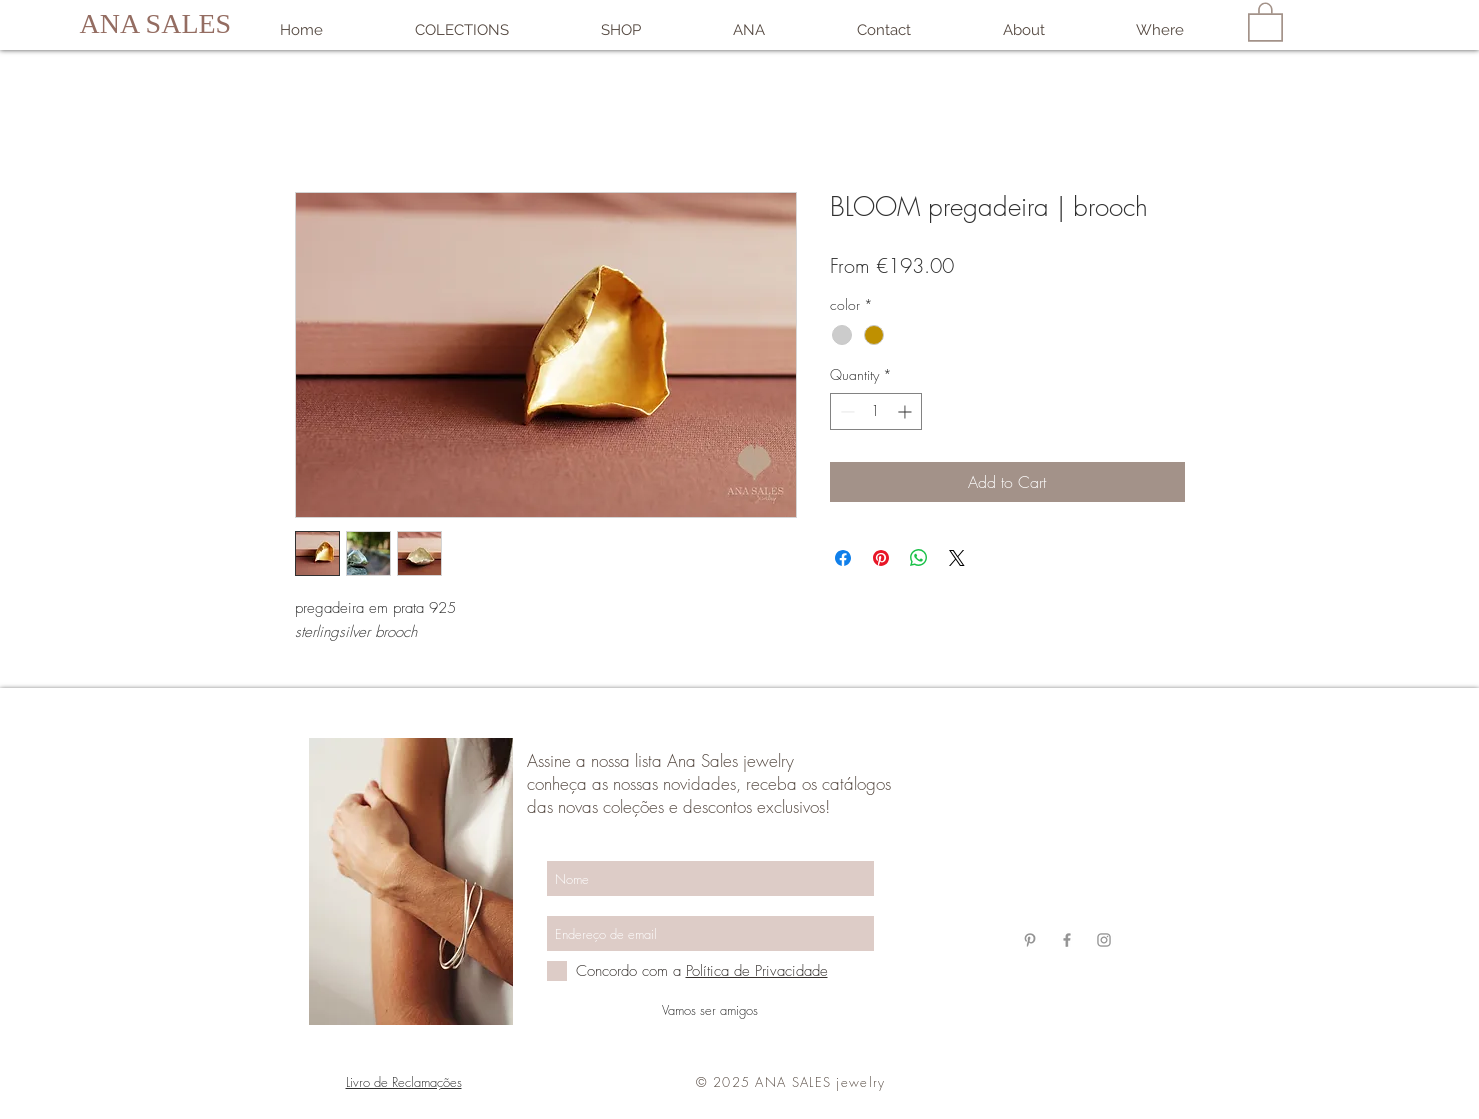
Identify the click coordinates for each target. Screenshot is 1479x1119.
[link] (1265, 21)
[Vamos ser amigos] (710, 1010)
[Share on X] (957, 558)
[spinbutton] (876, 411)
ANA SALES (156, 23)
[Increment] (906, 411)
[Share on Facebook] (843, 558)
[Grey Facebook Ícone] (1067, 940)
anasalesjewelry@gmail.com (1065, 825)
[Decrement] (845, 411)
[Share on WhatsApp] (919, 558)
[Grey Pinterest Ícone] (1030, 940)
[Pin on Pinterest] (881, 558)
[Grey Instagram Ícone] (1104, 940)
